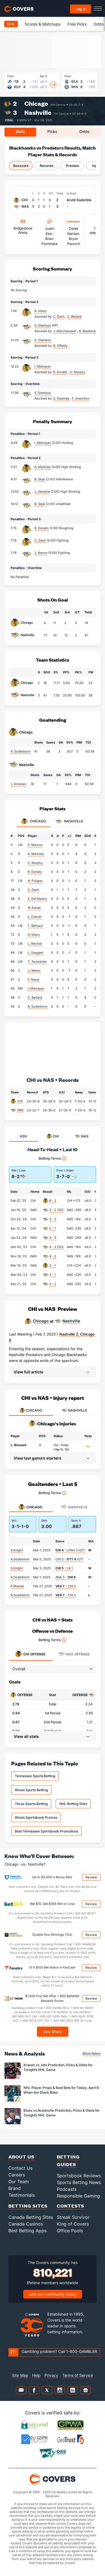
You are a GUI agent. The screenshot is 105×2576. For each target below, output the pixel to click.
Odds (99, 24)
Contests (70, 2206)
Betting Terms (52, 1158)
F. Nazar (33, 979)
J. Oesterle (42, 492)
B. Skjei (39, 479)
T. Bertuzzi (35, 926)
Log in (80, 8)
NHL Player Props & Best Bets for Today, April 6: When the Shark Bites (62, 2090)
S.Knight (17, 1550)
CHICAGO (31, 1410)
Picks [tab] (52, 131)
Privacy (51, 2375)
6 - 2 (52, 1201)
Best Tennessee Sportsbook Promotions (46, 1831)
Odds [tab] (84, 131)
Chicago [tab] (33, 821)
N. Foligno (35, 881)
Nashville (37, 112)
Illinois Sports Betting (31, 1790)
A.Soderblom (20, 1559)
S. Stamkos (42, 325)
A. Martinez (42, 467)
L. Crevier (34, 917)
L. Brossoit (18, 1445)
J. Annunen (18, 784)
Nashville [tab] (69, 821)
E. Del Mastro (37, 899)
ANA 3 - (65, 1577)
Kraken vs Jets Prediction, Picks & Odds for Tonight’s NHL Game (58, 2067)
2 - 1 (52, 1265)
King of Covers (73, 2224)
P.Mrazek (17, 1586)
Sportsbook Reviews (79, 2175)
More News (92, 2053)
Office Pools (70, 2230)
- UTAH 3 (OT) (70, 1550)
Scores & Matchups (42, 24)
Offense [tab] (30, 1654)
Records (46, 166)
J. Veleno (34, 970)
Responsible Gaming (78, 2196)
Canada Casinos (25, 2224)
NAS (20, 1110)
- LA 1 (64, 1568)
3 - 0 (52, 1238)
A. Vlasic (40, 311)
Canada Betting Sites (30, 2217)
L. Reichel (35, 944)
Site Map (20, 2375)
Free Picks (77, 24)
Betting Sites (28, 2206)
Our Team (18, 2181)
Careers (16, 2175)
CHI (20, 1101)
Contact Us (20, 2168)
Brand (14, 2188)
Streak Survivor (73, 2217)
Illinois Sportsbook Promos (36, 1817)
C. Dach (40, 540)
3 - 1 (52, 1275)
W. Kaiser (34, 908)
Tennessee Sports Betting (35, 1776)
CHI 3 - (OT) (69, 1559)
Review (91, 1877)
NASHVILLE (74, 1410)
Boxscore (21, 166)
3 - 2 (52, 1219)
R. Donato (41, 528)
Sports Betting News (79, 2182)
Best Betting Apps (27, 2230)
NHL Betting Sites (73, 1804)
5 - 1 (52, 1228)
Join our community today (52, 2294)
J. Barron (40, 553)
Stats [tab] (20, 131)
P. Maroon (35, 845)
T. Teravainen (37, 962)
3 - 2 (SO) (56, 1210)
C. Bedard (35, 997)
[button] (52, 1372)
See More (52, 2031)
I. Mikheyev (42, 366)
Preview (72, 166)
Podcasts (66, 2189)
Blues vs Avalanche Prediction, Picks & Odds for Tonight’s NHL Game (62, 2112)
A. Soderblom (21, 751)
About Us (21, 2156)
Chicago (36, 103)
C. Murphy (35, 863)
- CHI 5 (65, 1586)
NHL (11, 24)
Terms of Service (77, 2375)
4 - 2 (52, 1256)
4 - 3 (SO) (56, 1247)
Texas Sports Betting (31, 1804)
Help (36, 2375)
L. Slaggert (35, 953)
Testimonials (21, 2195)
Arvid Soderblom (80, 200)
